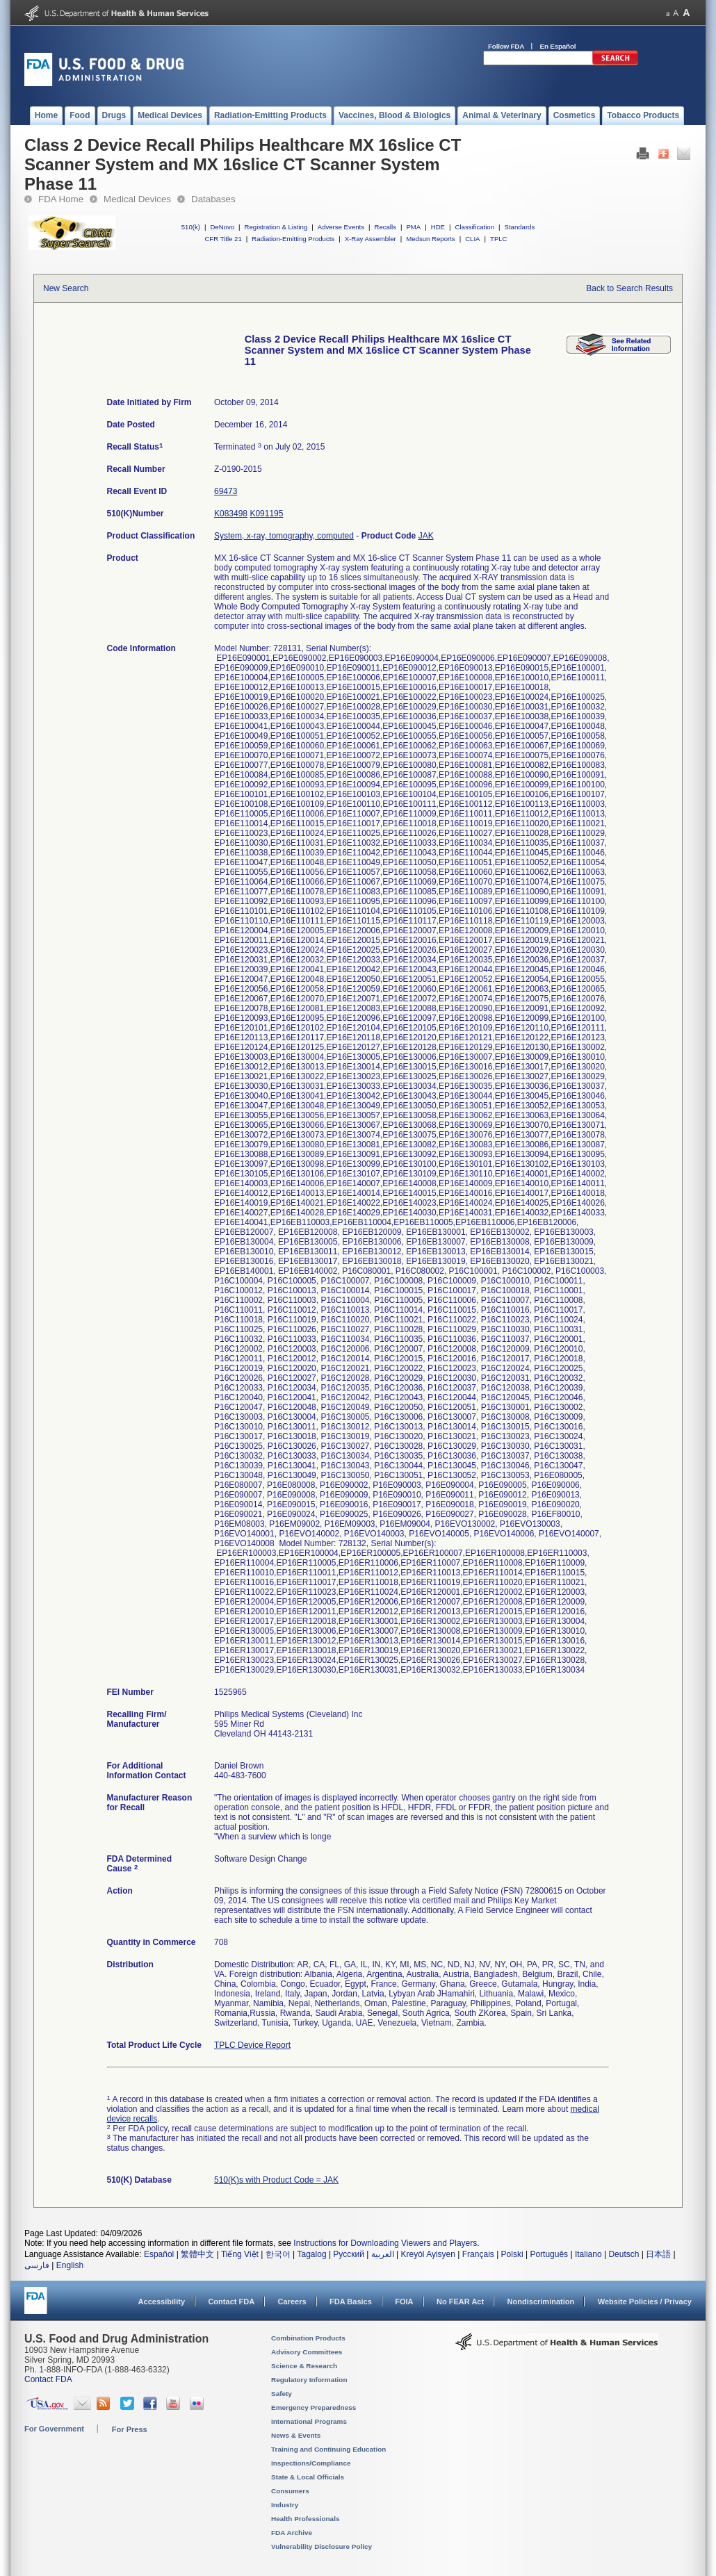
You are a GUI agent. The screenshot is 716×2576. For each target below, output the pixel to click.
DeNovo (222, 227)
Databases (213, 199)
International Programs (309, 2421)
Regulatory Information (309, 2380)
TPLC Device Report (252, 2045)
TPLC (498, 239)
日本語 (658, 2254)
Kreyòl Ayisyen (427, 2254)
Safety (281, 2393)
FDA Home (60, 199)
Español (159, 2254)
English (69, 2265)
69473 (225, 491)
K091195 (266, 513)
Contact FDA (231, 2301)
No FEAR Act (460, 2301)
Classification (474, 227)
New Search (65, 288)
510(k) (190, 227)
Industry (284, 2505)
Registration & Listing (276, 227)
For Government (54, 2429)
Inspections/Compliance (311, 2463)
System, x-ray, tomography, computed (284, 536)
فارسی (36, 2265)
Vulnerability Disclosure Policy (321, 2546)
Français (478, 2254)
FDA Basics (350, 2301)
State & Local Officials (307, 2477)
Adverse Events (341, 227)
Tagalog (312, 2254)
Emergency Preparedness (313, 2407)
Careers (292, 2301)
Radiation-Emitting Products (293, 239)
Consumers (290, 2491)
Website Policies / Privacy (645, 2301)
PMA (413, 227)
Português (549, 2254)
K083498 (230, 513)
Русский (348, 2254)
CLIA (472, 239)
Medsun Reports (430, 239)
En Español (558, 46)
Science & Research (304, 2366)
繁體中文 (197, 2254)
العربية (382, 2254)
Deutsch (623, 2254)
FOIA (404, 2301)
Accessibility (161, 2301)
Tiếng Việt (240, 2254)
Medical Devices (137, 199)
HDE (438, 227)
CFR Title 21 (222, 239)
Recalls (385, 227)
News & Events (295, 2435)
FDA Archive (291, 2532)
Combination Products (308, 2338)
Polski (512, 2254)
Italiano (588, 2254)
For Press (129, 2429)
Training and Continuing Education (328, 2449)
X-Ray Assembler (370, 239)
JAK (426, 536)
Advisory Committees (306, 2352)
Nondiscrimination (541, 2301)
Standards (520, 227)
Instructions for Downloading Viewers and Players (385, 2243)
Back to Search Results (629, 288)
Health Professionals (305, 2518)
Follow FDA (506, 46)
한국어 (278, 2254)
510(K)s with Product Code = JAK (276, 2180)
